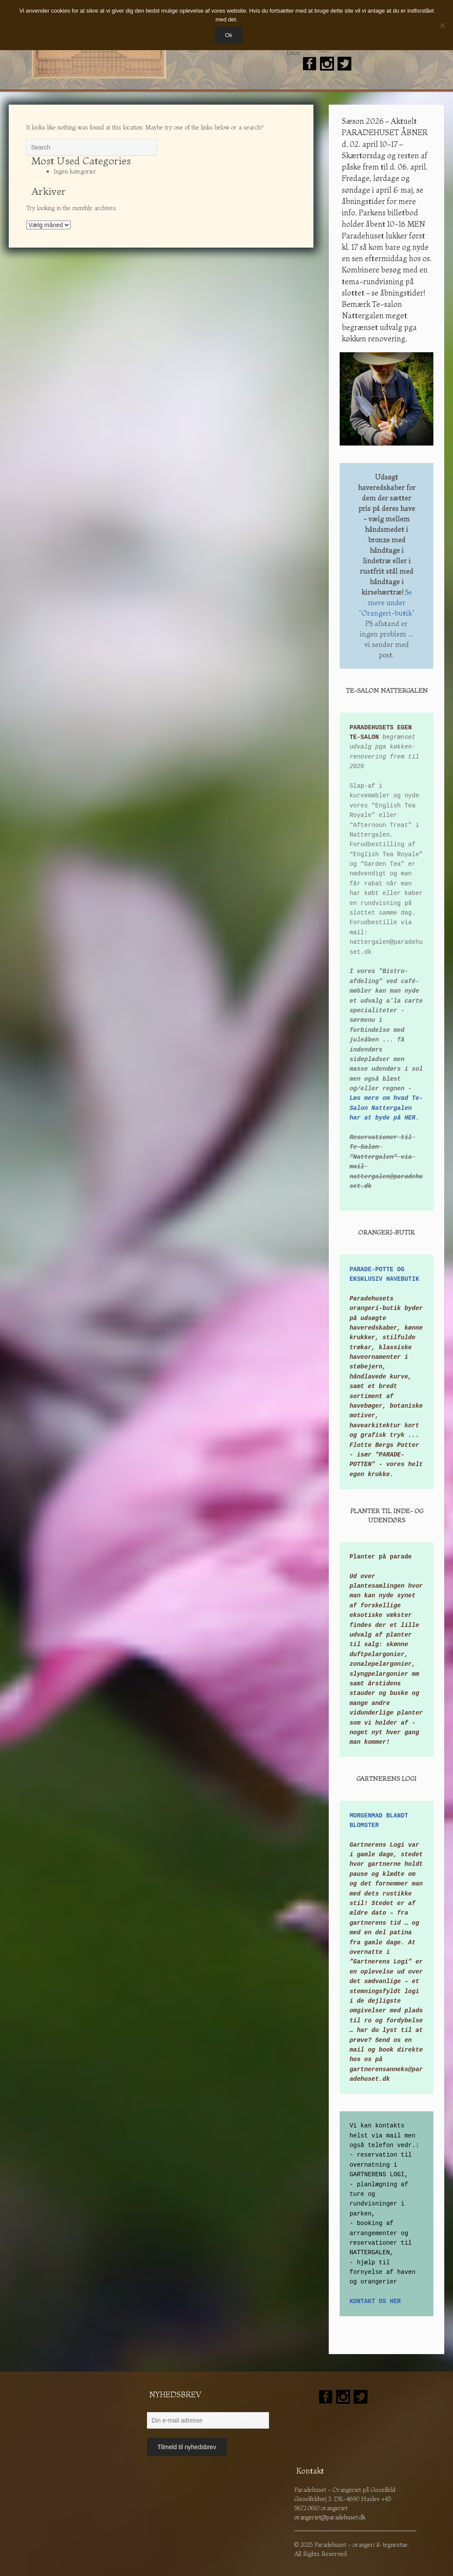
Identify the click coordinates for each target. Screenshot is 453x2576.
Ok (228, 35)
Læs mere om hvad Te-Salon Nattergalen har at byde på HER (386, 1108)
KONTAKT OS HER (375, 2301)
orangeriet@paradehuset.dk (329, 2517)
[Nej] (442, 25)
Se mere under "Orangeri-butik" (387, 602)
